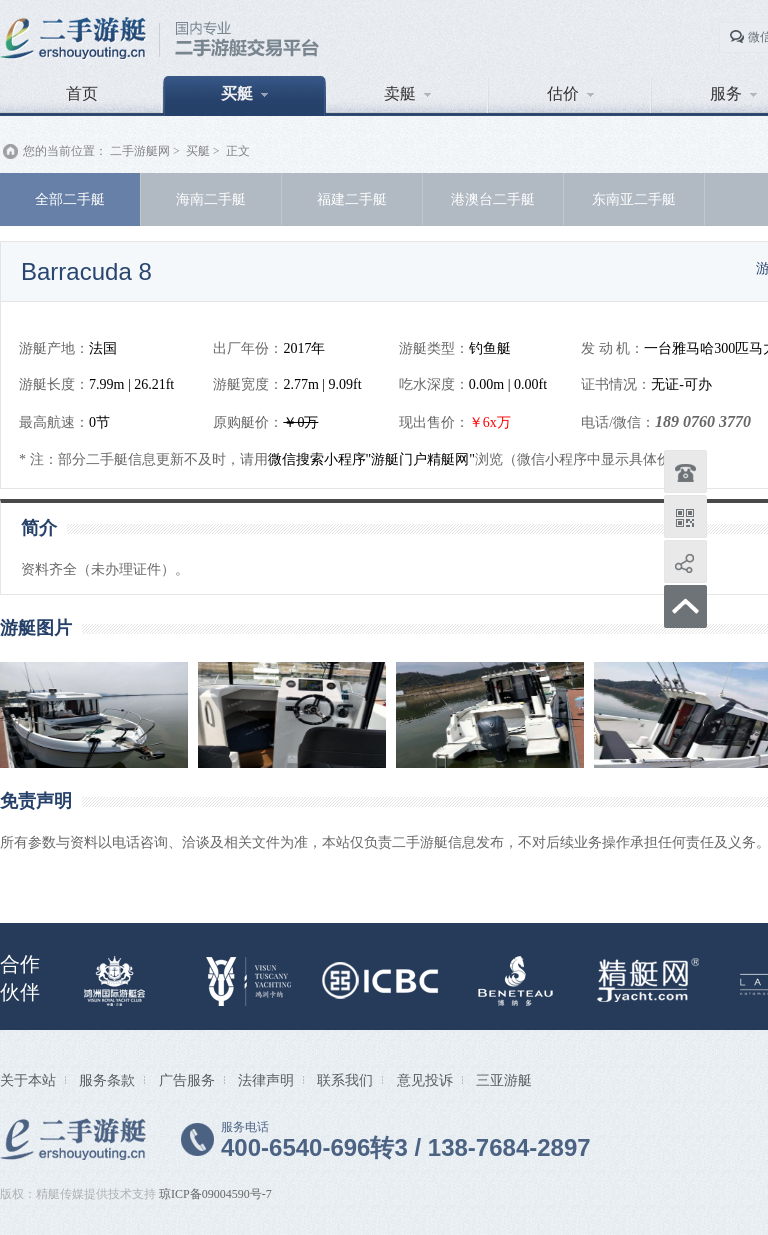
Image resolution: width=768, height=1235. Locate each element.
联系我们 (345, 1080)
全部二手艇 (70, 199)
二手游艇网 (140, 151)
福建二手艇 (352, 199)
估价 (570, 93)
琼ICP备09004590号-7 (215, 1194)
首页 (82, 93)
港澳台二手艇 (493, 199)
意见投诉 (425, 1080)
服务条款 (107, 1080)
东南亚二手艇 (634, 199)
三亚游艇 (504, 1080)
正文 (238, 151)
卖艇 (407, 93)
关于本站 (28, 1080)
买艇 (244, 93)
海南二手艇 (211, 199)
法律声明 (266, 1080)
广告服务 (187, 1080)
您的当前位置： (65, 151)
